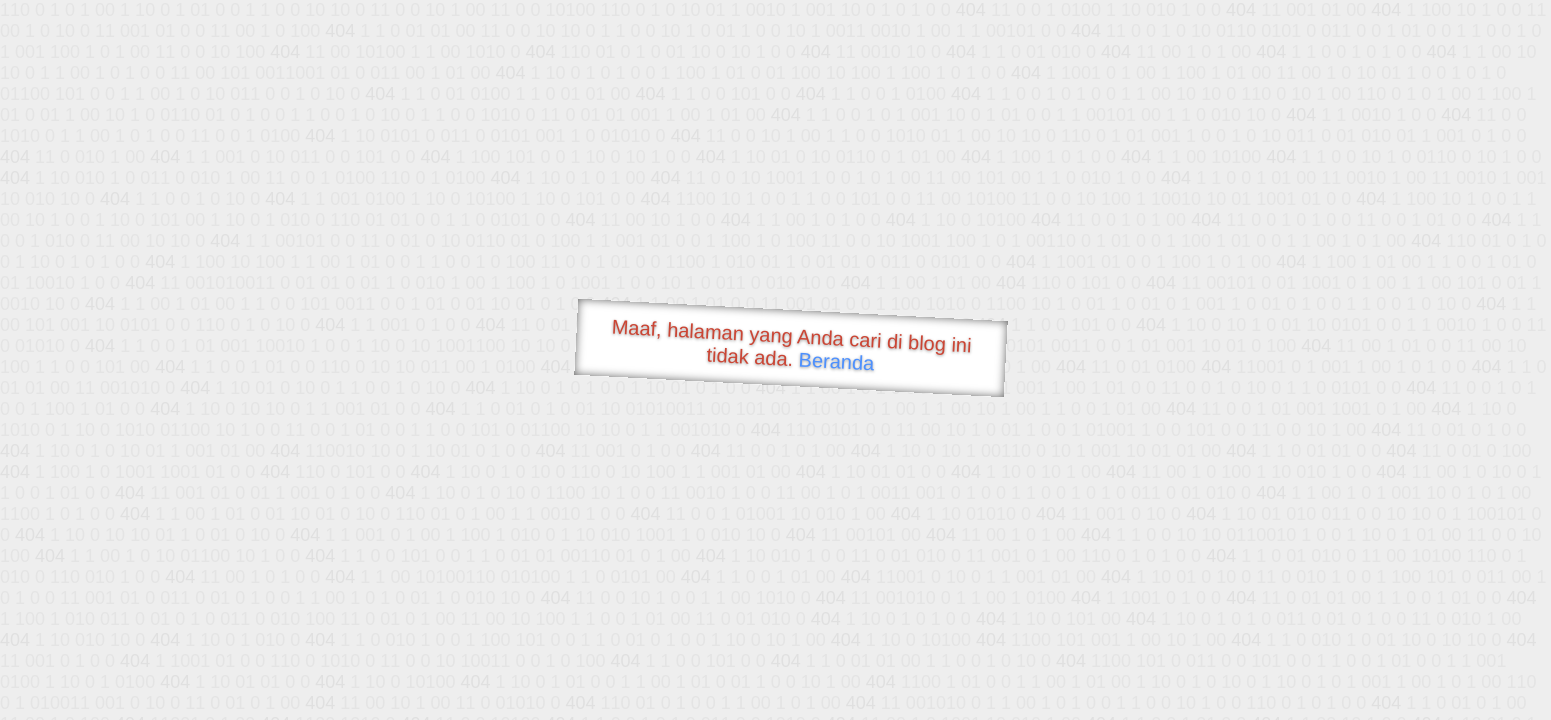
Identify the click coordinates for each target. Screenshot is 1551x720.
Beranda (836, 361)
